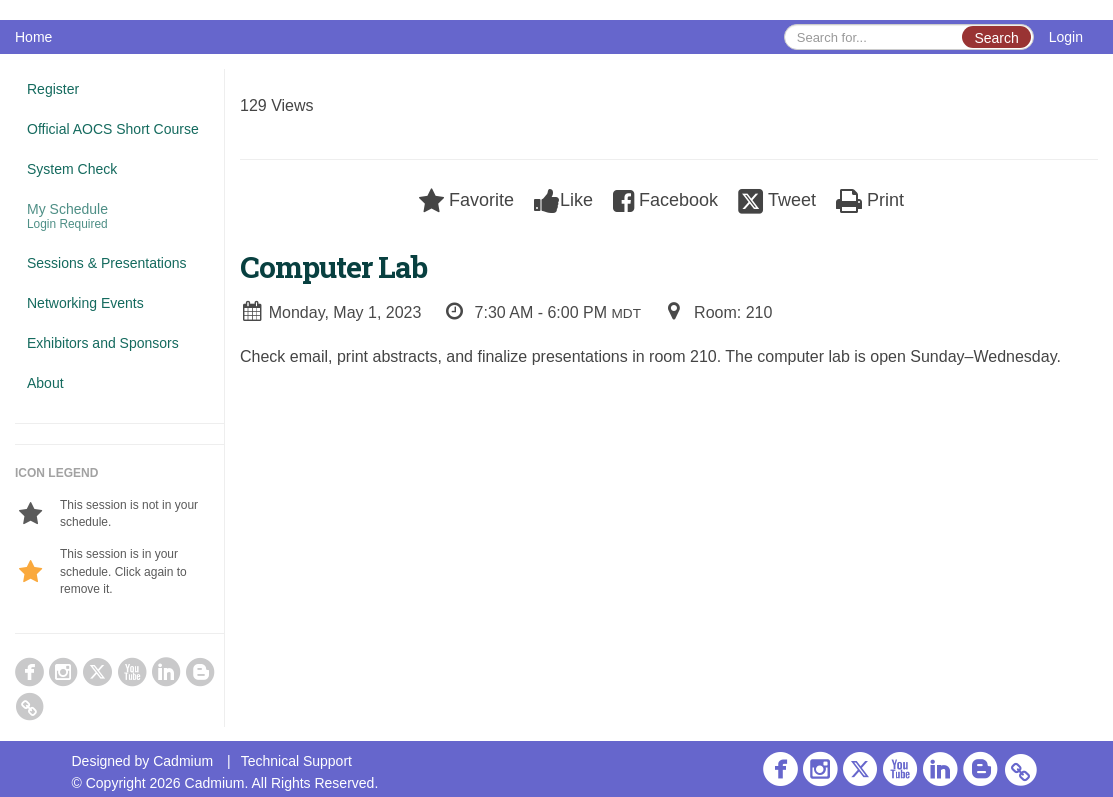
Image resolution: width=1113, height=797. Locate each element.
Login (1066, 37)
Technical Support (296, 761)
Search (996, 38)
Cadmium (183, 761)
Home (33, 37)
